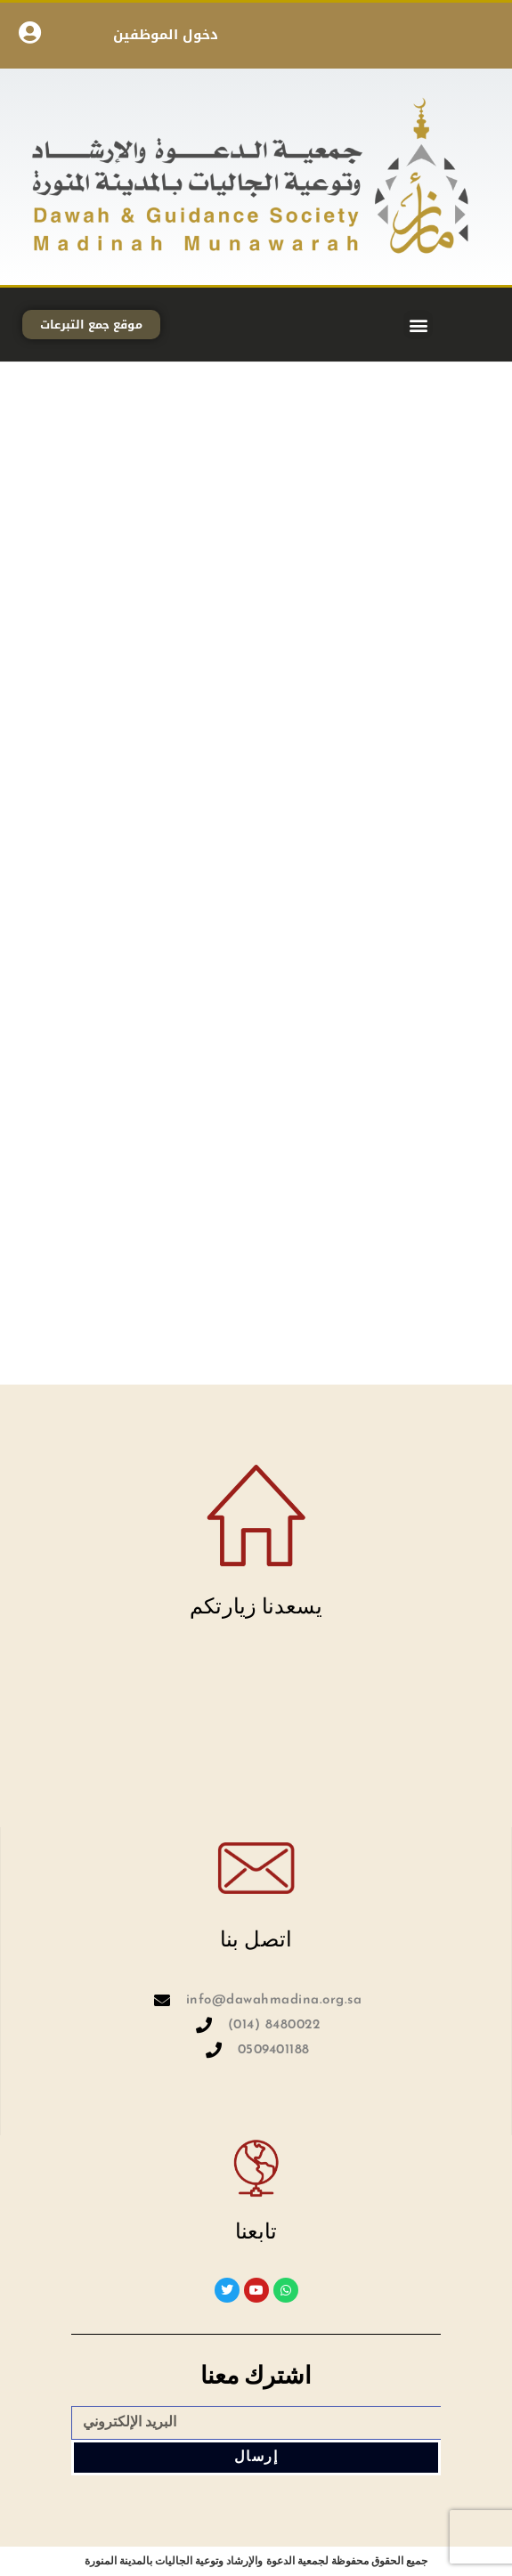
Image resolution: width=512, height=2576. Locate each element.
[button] (418, 324)
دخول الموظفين (165, 34)
